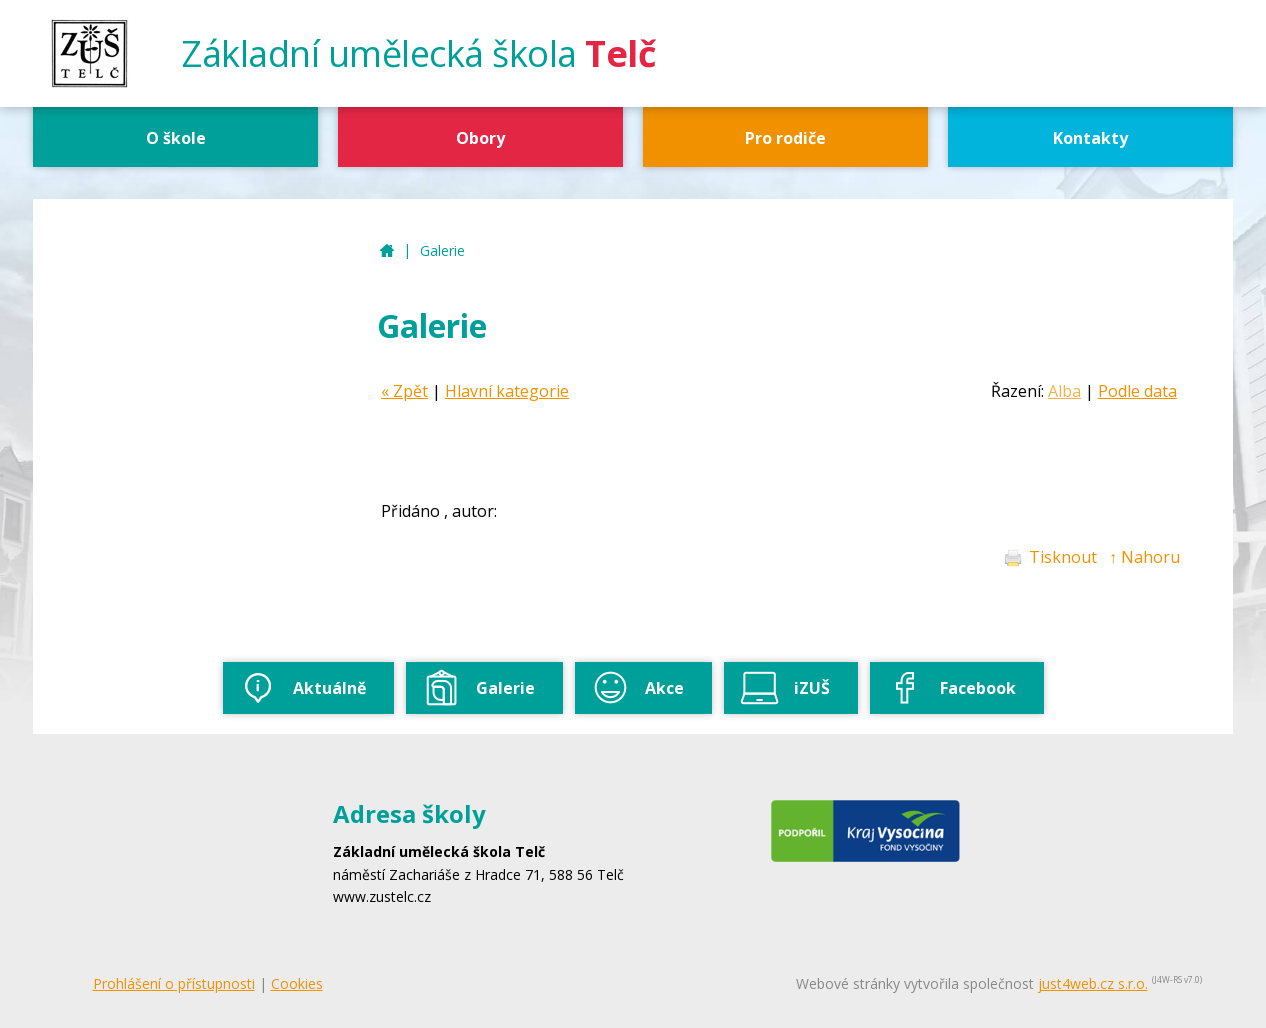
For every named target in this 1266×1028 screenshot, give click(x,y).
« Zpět (404, 391)
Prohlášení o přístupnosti (174, 983)
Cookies (297, 983)
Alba (1064, 391)
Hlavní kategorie (507, 391)
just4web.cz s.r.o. (1093, 983)
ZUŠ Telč (387, 251)
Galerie (442, 250)
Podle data (1137, 391)
